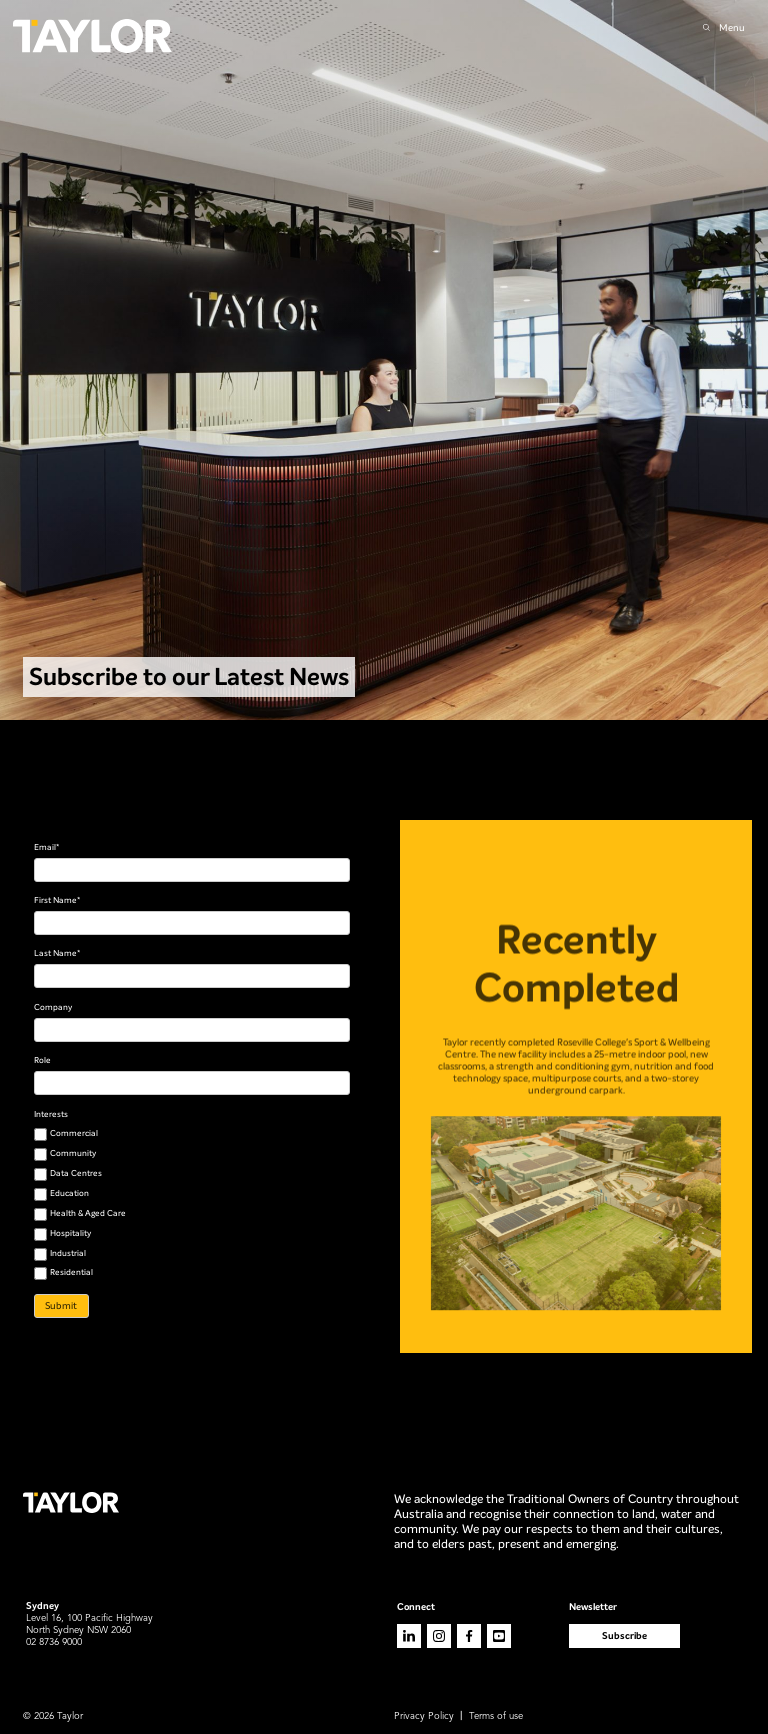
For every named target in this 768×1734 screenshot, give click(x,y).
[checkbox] (192, 1204)
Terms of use (496, 1716)
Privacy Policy (424, 1716)
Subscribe (624, 1635)
